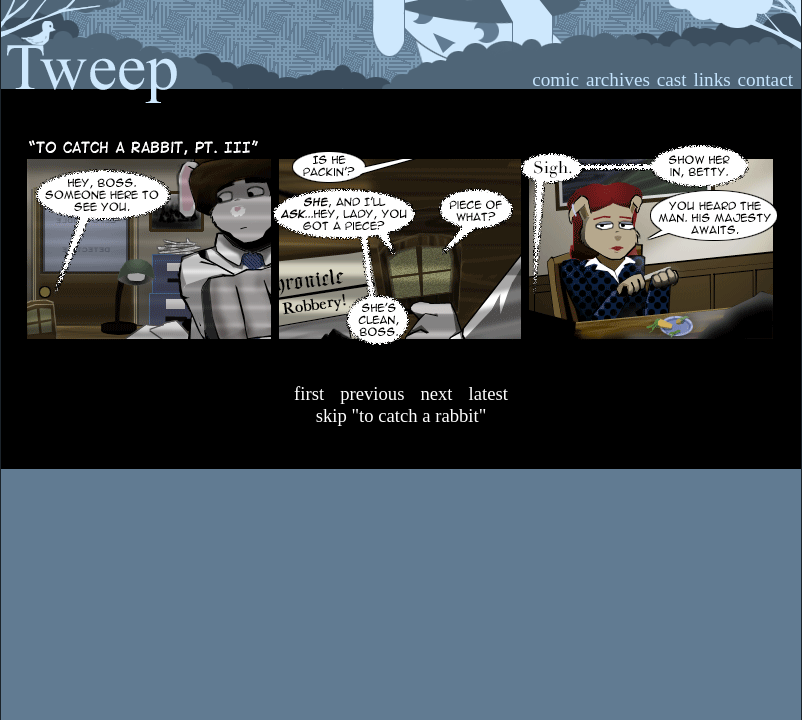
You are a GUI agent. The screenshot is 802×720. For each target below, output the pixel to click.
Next (436, 393)
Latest (488, 393)
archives (618, 79)
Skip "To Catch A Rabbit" (401, 415)
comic (555, 79)
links (711, 79)
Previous (372, 393)
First (309, 393)
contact (765, 79)
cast (672, 79)
